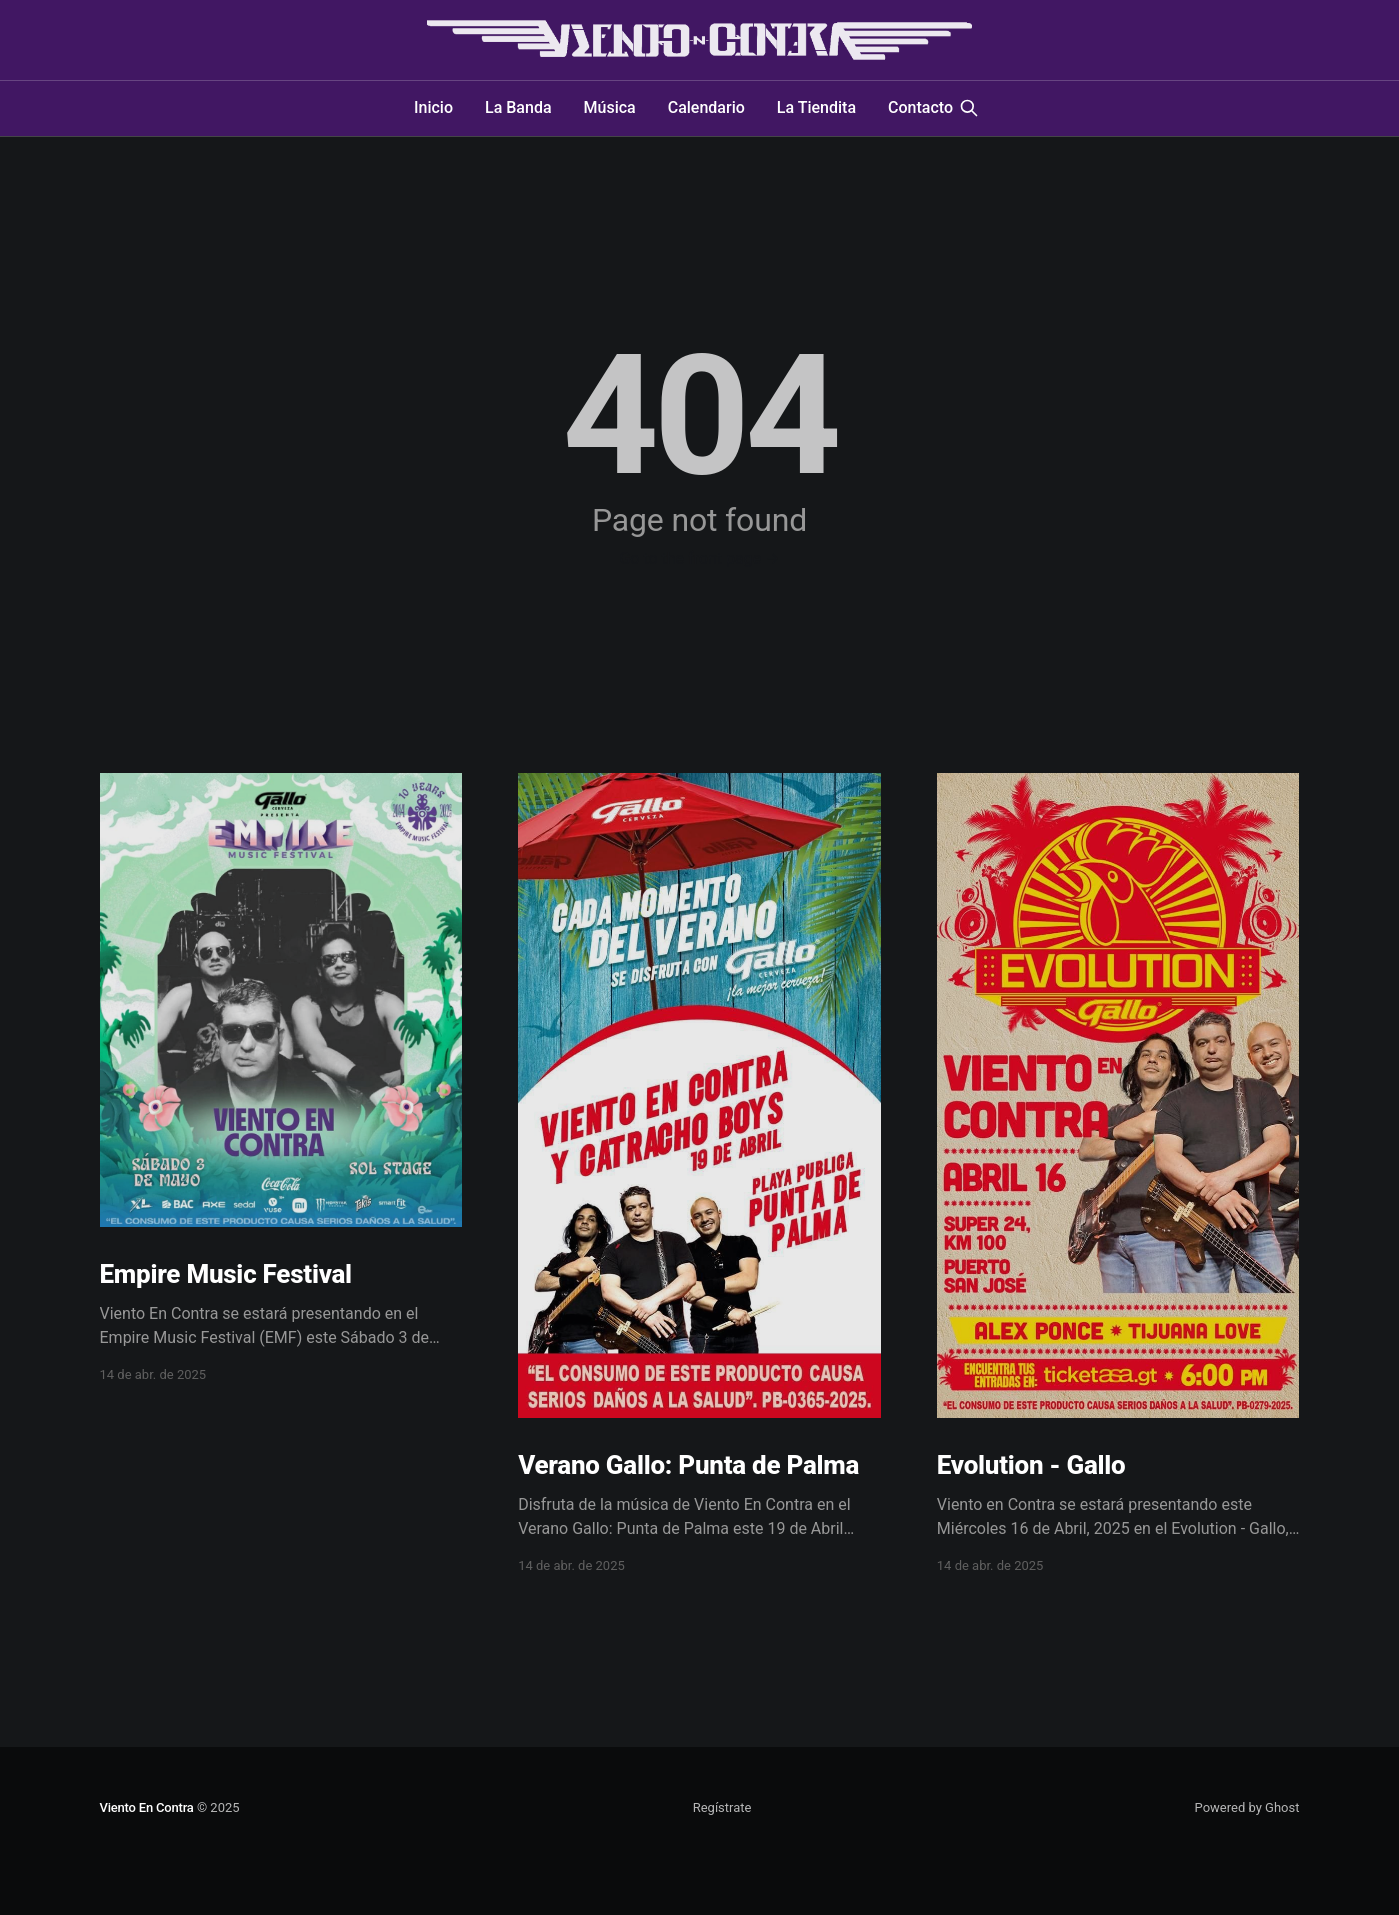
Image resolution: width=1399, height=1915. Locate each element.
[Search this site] (969, 108)
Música (610, 107)
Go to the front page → (699, 558)
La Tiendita (816, 107)
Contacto (920, 107)
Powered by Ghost (1247, 1807)
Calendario (706, 107)
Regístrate (722, 1807)
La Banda (518, 107)
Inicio (433, 107)
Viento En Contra (147, 1807)
